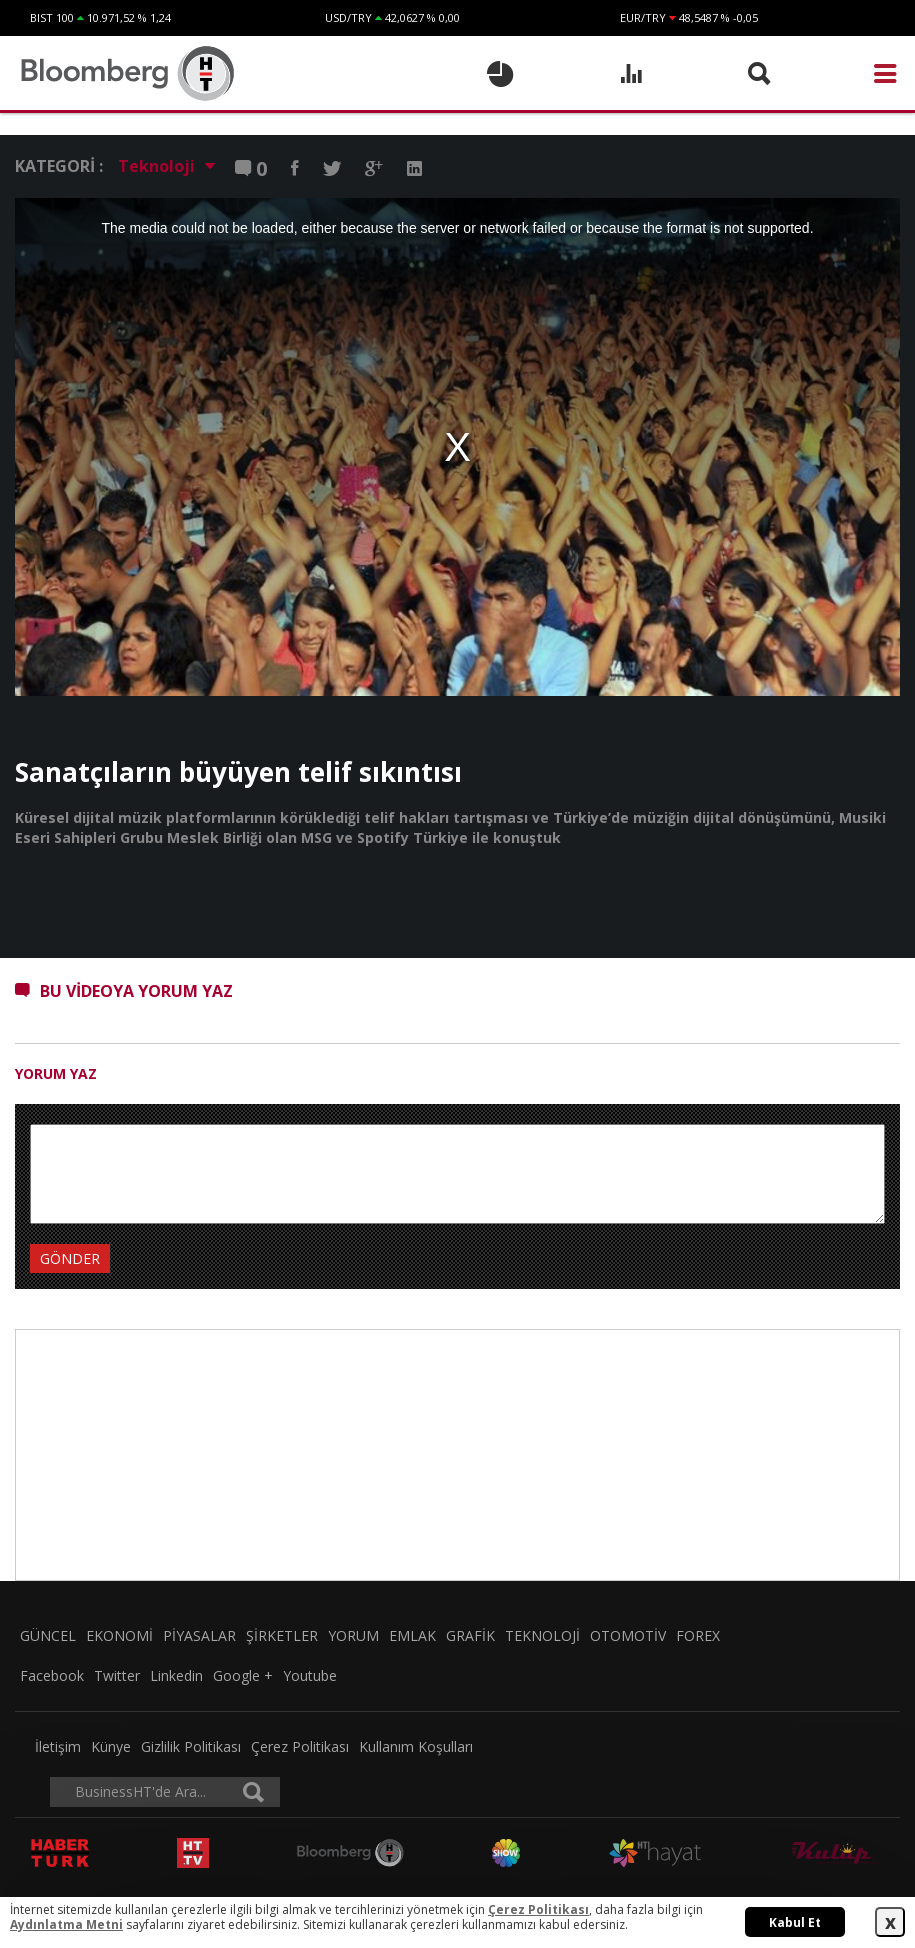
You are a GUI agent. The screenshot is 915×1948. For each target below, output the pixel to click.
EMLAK (412, 1635)
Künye (111, 1746)
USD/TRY (348, 17)
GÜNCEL (48, 1635)
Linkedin (176, 1675)
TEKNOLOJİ (542, 1635)
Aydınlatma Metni (66, 1924)
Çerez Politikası (300, 1746)
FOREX (698, 1635)
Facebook (52, 1675)
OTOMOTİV (628, 1635)
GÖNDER (70, 1258)
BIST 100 (52, 17)
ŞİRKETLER (282, 1635)
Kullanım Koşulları (416, 1746)
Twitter (117, 1675)
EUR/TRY (643, 17)
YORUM (353, 1635)
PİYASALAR (199, 1635)
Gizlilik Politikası (191, 1746)
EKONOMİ (119, 1635)
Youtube (310, 1675)
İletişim (58, 1746)
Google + (243, 1675)
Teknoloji (166, 166)
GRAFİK (470, 1635)
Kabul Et (795, 1922)
